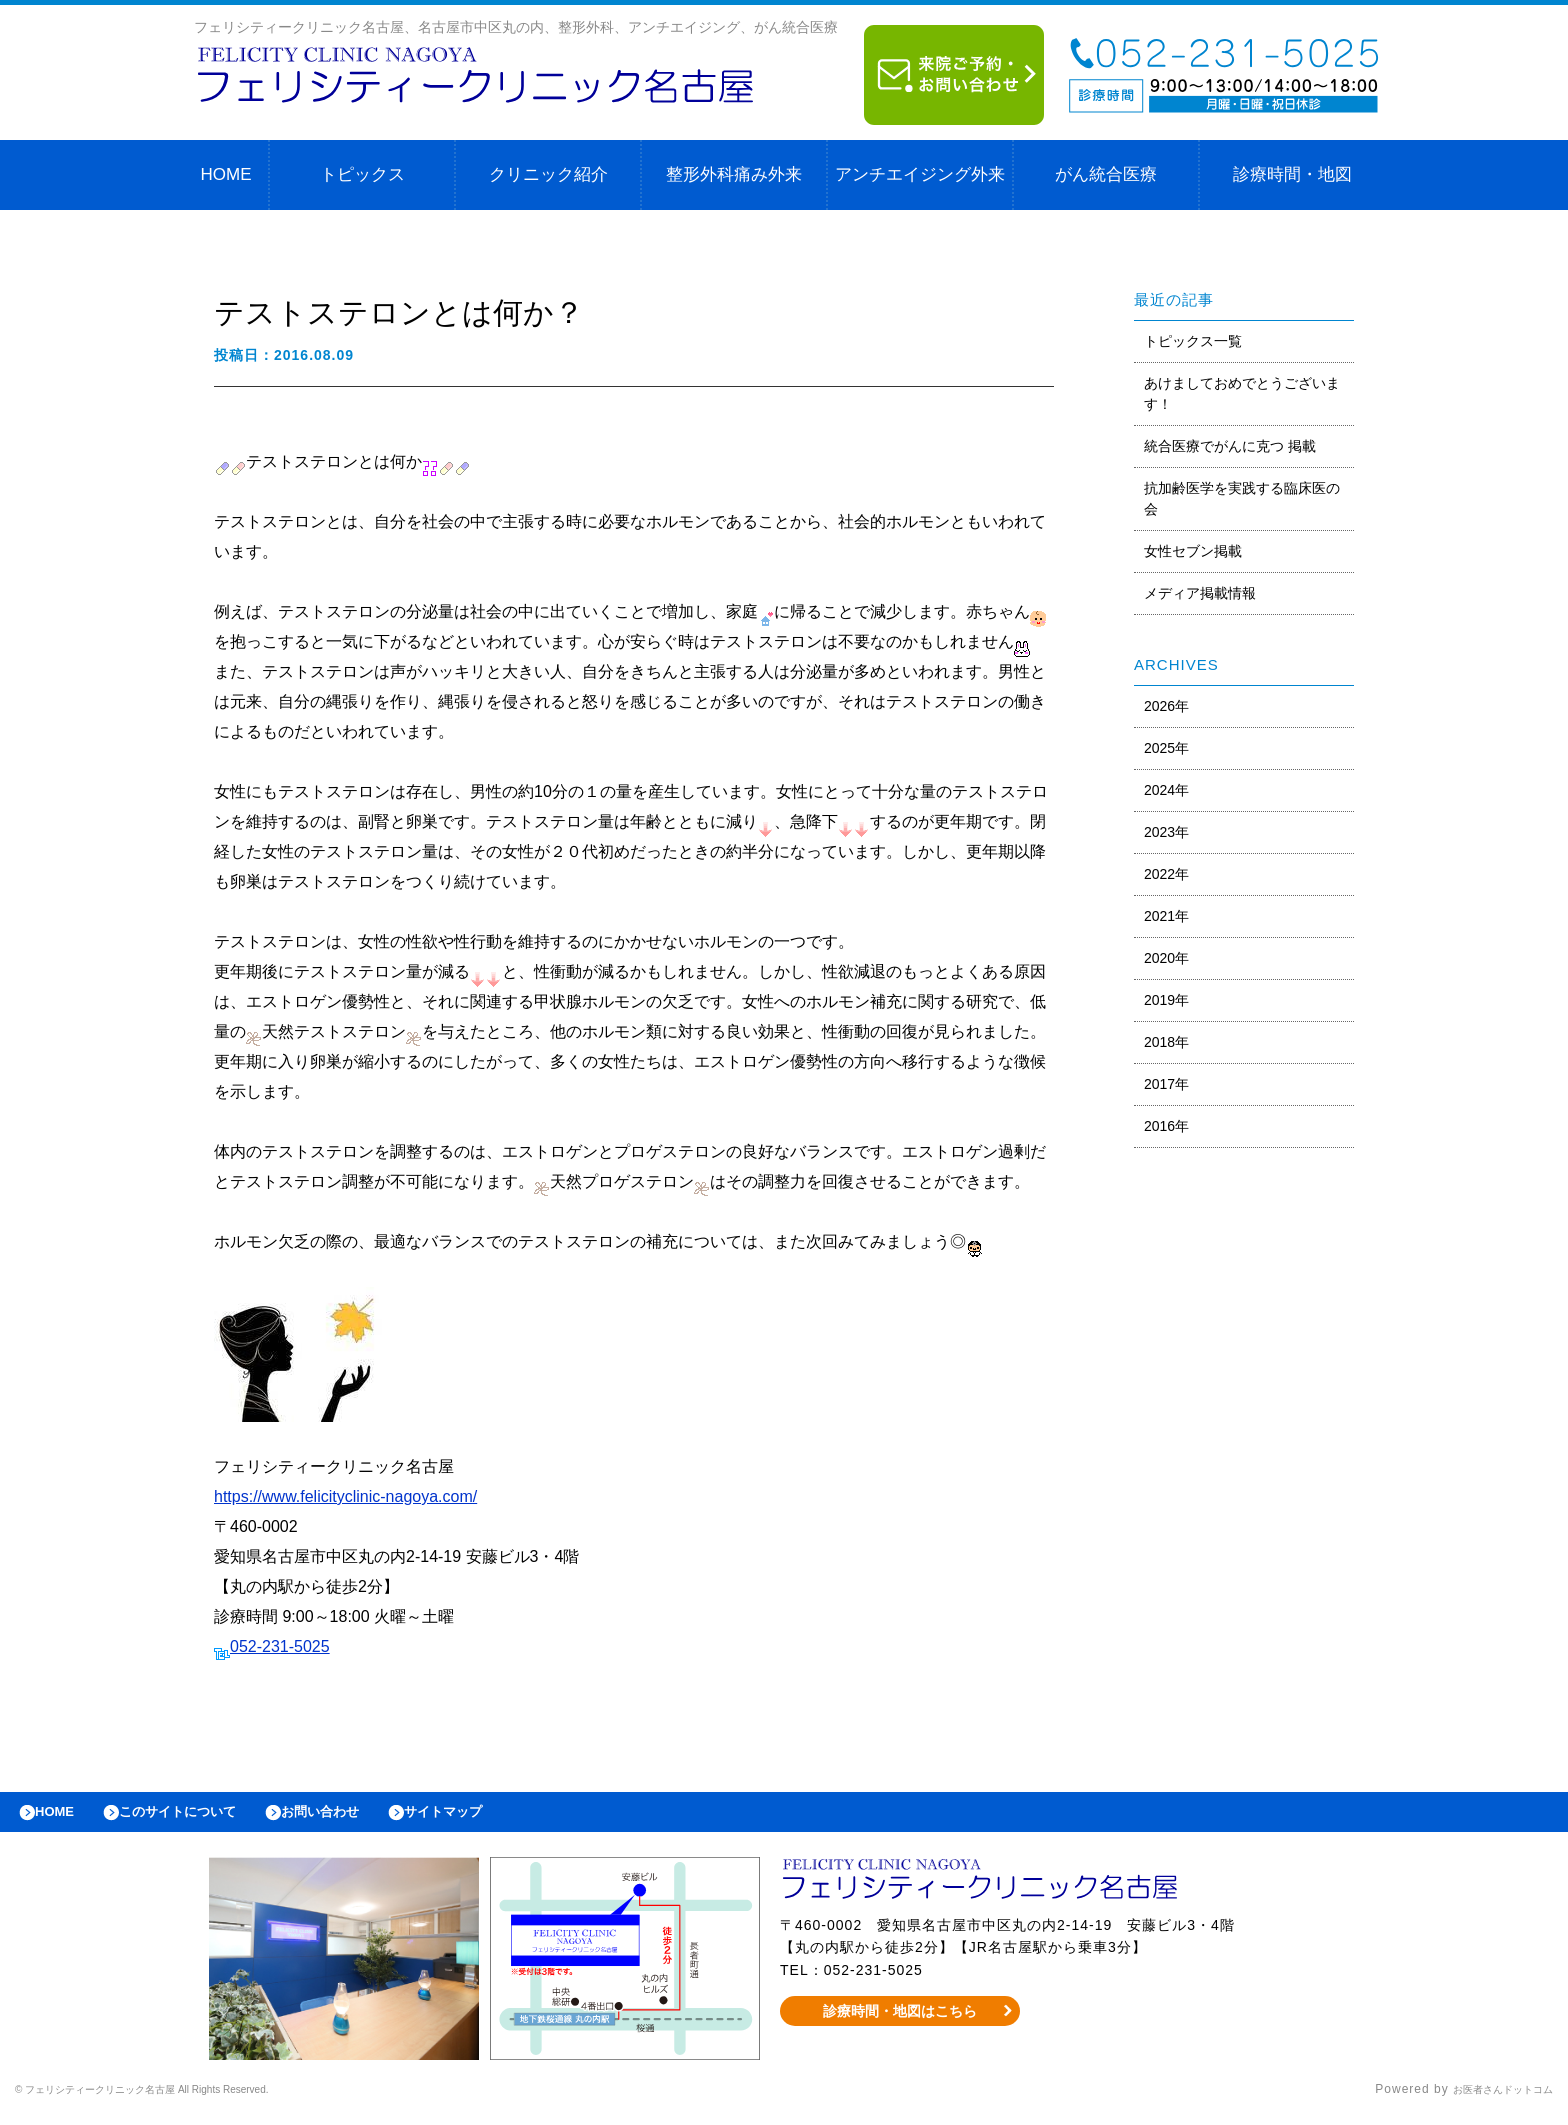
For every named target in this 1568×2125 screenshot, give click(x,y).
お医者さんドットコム (1488, 2100)
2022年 (1166, 874)
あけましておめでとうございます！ (1242, 393)
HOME (226, 174)
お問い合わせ (366, 1817)
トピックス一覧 (1193, 341)
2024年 (1166, 790)
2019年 (1166, 1000)
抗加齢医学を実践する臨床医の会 (1242, 498)
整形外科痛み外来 (734, 174)
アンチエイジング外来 (920, 174)
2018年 (1166, 1042)
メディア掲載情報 (1200, 593)
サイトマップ (506, 1817)
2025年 (1166, 748)
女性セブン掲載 (1193, 551)
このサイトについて (203, 1817)
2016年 (1166, 1126)
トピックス (362, 174)
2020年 (1166, 958)
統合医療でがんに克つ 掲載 (1230, 446)
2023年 (1166, 832)
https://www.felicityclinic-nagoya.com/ (345, 1496)
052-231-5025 (280, 1646)
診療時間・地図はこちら (900, 2021)
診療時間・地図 (1292, 174)
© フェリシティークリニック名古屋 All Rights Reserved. (186, 2100)
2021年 (1166, 916)
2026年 (1166, 706)
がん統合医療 (1106, 174)
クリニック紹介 (548, 174)
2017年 (1166, 1084)
